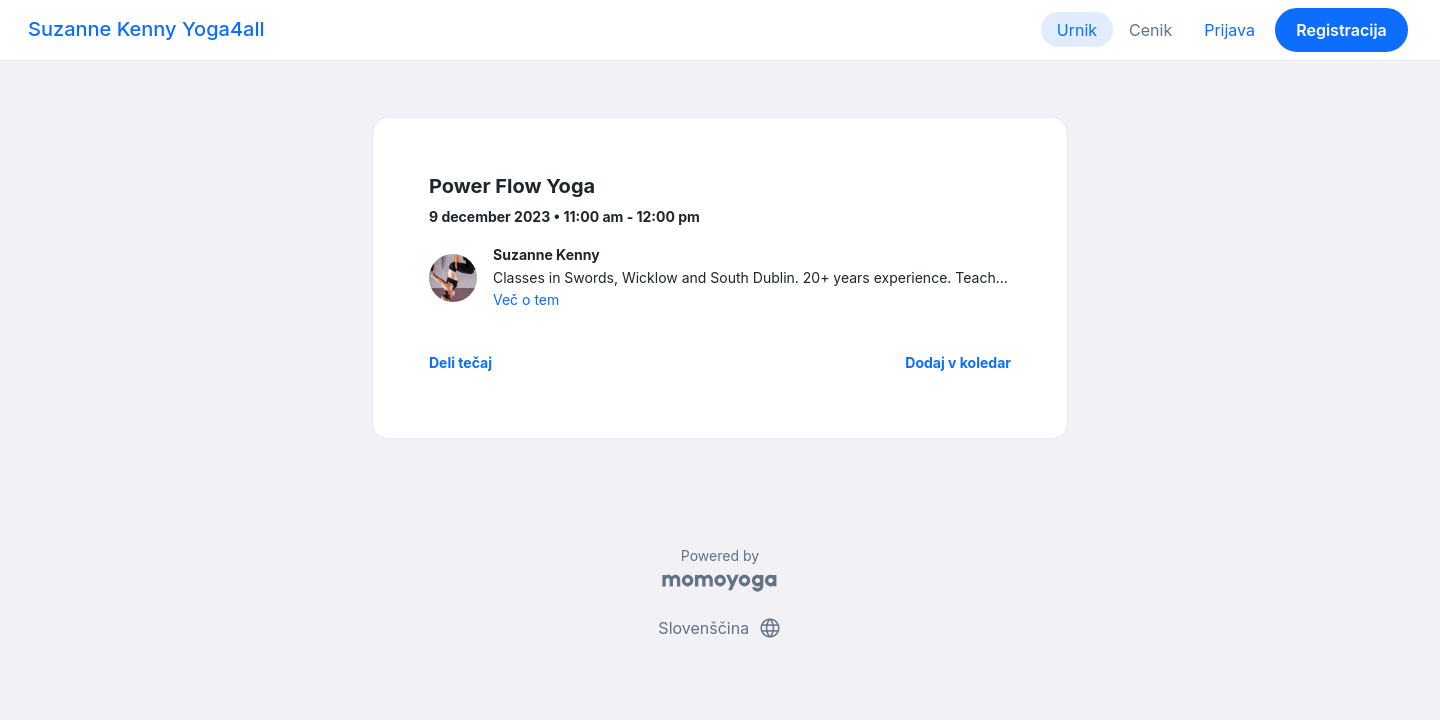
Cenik (1150, 30)
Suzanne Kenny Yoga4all (146, 29)
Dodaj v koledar (958, 362)
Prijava (1229, 30)
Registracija (1341, 30)
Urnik (1077, 30)
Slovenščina (719, 628)
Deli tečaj (460, 362)
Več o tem (526, 299)
